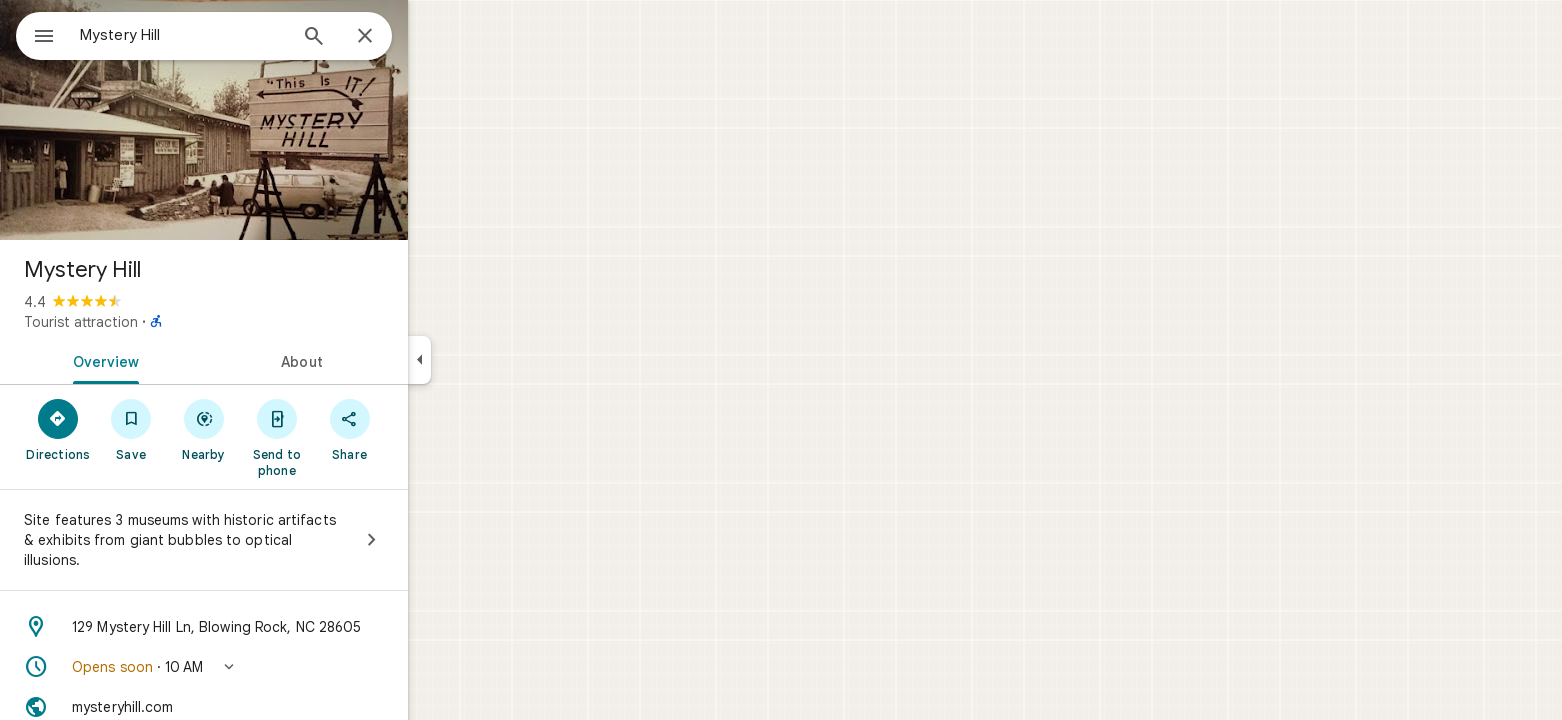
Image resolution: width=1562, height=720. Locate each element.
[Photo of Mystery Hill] (276, 120)
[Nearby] (276, 429)
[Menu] (36, 34)
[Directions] (130, 429)
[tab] (174, 360)
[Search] (386, 38)
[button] (276, 667)
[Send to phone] (348, 437)
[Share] (421, 429)
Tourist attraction (153, 322)
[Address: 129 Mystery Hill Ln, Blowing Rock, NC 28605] (276, 627)
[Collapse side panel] (491, 360)
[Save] (203, 429)
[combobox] (235, 35)
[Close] (437, 37)
